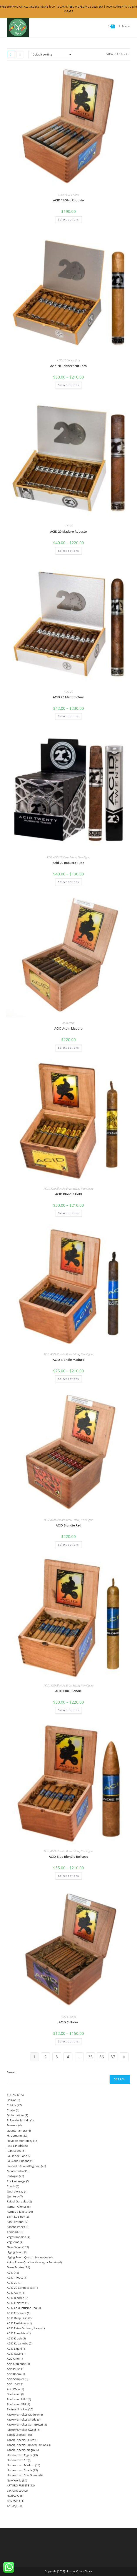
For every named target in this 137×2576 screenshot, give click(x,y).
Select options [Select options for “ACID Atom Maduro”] (68, 1048)
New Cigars (84, 857)
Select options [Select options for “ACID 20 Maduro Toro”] (68, 716)
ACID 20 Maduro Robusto (68, 531)
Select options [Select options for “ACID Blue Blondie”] (68, 1710)
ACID (60, 195)
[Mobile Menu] (122, 26)
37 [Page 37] (113, 2056)
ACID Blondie (57, 1188)
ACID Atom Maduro (68, 1028)
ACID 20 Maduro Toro (68, 697)
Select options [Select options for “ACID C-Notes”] (68, 2041)
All (128, 54)
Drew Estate (70, 857)
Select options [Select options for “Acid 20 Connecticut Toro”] (68, 385)
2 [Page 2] (45, 2056)
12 (116, 54)
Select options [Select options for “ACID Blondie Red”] (68, 1544)
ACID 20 (68, 526)
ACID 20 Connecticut (68, 360)
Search (12, 2072)
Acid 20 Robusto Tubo (68, 863)
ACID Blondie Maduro (68, 1360)
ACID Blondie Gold (68, 1194)
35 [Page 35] (90, 2056)
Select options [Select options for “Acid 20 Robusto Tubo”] (68, 882)
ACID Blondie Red (68, 1525)
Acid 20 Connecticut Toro (68, 366)
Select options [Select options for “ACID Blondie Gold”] (68, 1213)
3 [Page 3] (57, 2056)
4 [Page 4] (68, 2056)
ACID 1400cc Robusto (68, 200)
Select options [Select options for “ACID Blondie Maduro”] (68, 1379)
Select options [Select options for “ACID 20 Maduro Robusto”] (68, 551)
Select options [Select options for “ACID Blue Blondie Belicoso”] (68, 1876)
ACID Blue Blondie (68, 1691)
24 (122, 54)
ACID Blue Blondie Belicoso (68, 1856)
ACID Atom (68, 1023)
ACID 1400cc (72, 195)
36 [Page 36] (101, 2056)
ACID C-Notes (68, 2017)
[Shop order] (50, 54)
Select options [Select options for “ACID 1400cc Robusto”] (68, 219)
